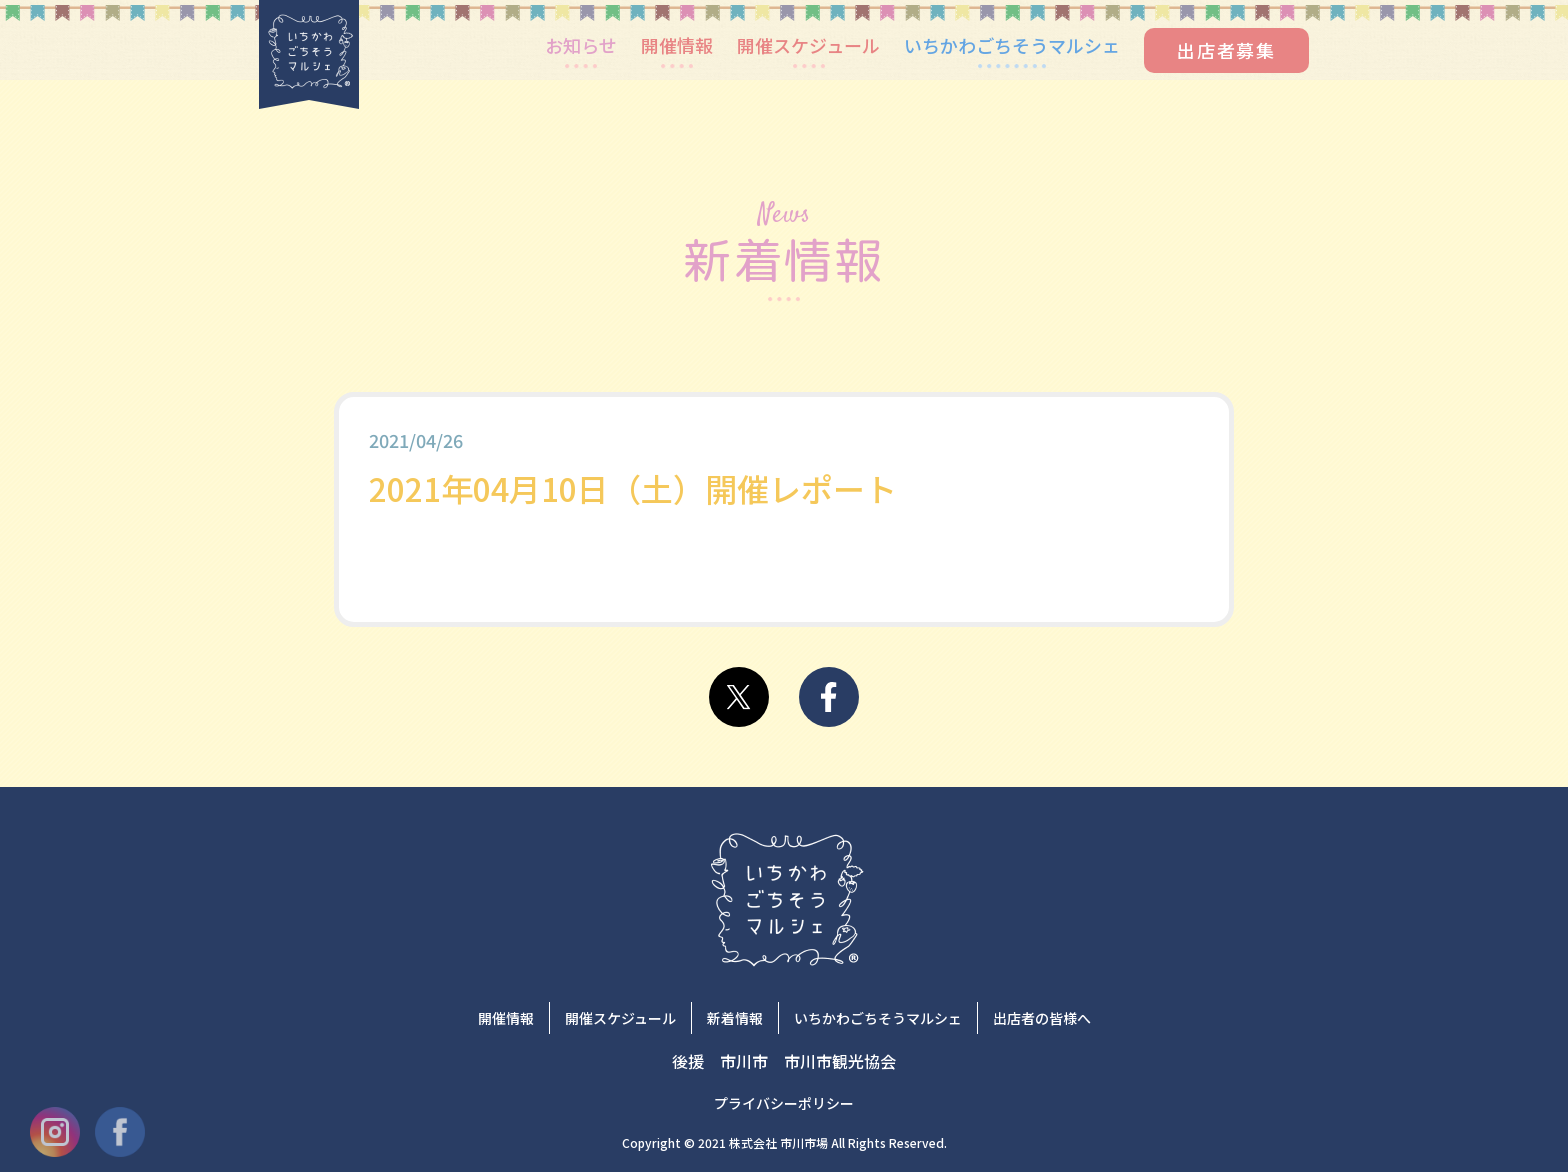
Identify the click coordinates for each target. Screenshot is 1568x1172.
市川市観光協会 (840, 1061)
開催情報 (677, 45)
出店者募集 (1226, 50)
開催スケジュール (808, 45)
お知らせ (581, 45)
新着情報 (735, 1018)
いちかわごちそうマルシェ (1012, 45)
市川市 (744, 1061)
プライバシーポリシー (784, 1103)
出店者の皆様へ (1042, 1018)
